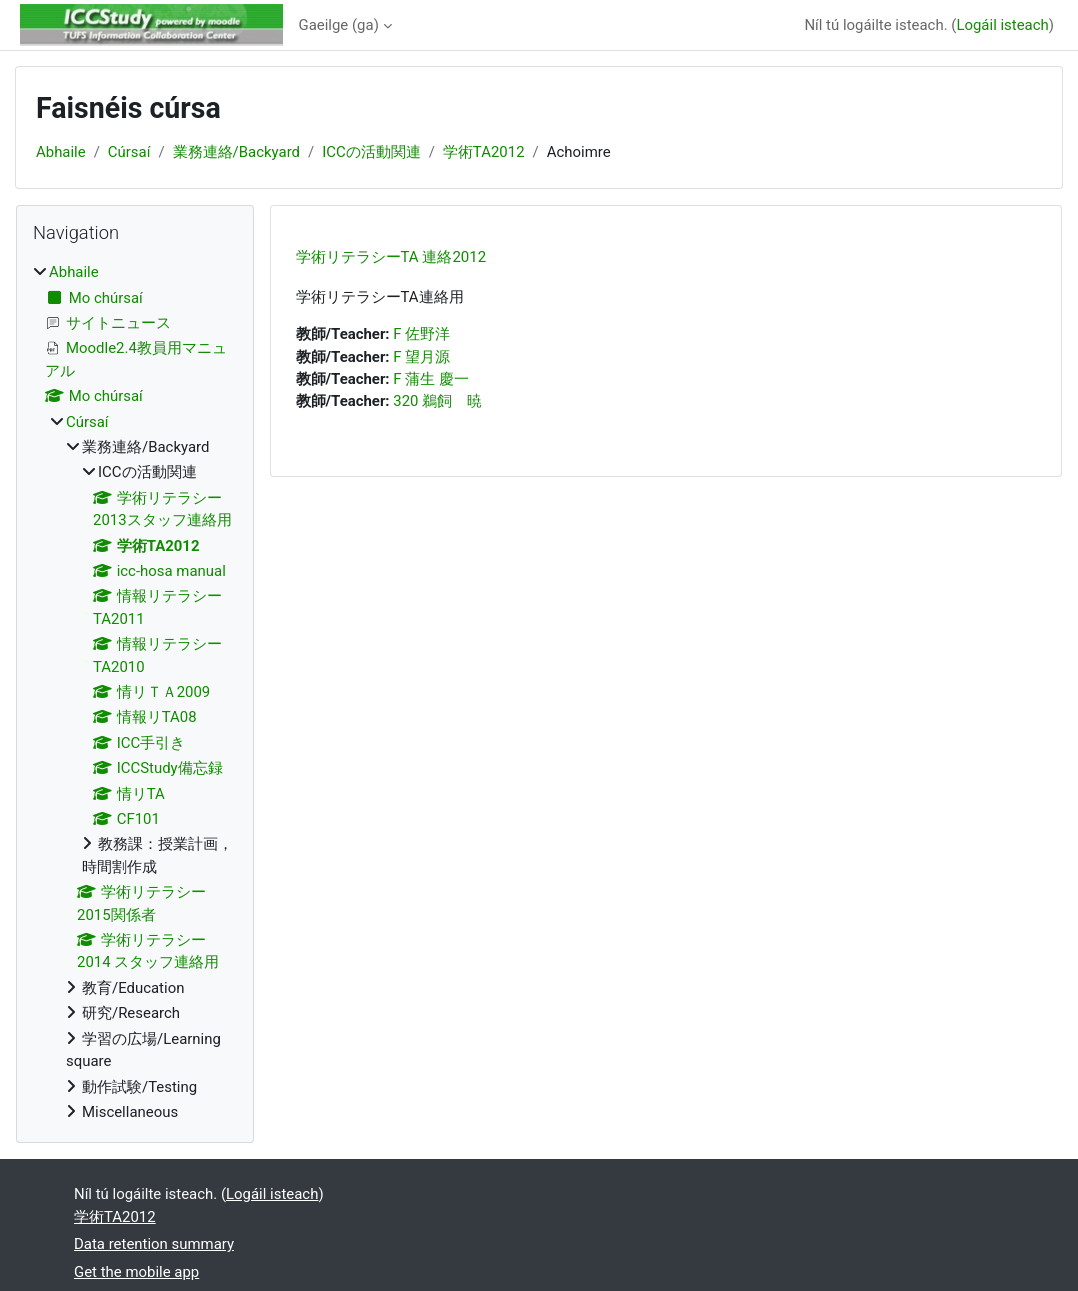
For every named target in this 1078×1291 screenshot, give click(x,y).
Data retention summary (154, 1244)
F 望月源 (421, 357)
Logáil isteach (1002, 25)
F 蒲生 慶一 (431, 379)
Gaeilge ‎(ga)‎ (339, 25)
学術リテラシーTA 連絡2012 (391, 257)
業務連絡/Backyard (236, 152)
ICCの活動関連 (371, 152)
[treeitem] (135, 692)
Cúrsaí (129, 152)
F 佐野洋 (421, 334)
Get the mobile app (136, 1272)
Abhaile (61, 152)
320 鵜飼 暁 (437, 401)
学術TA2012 (484, 152)
